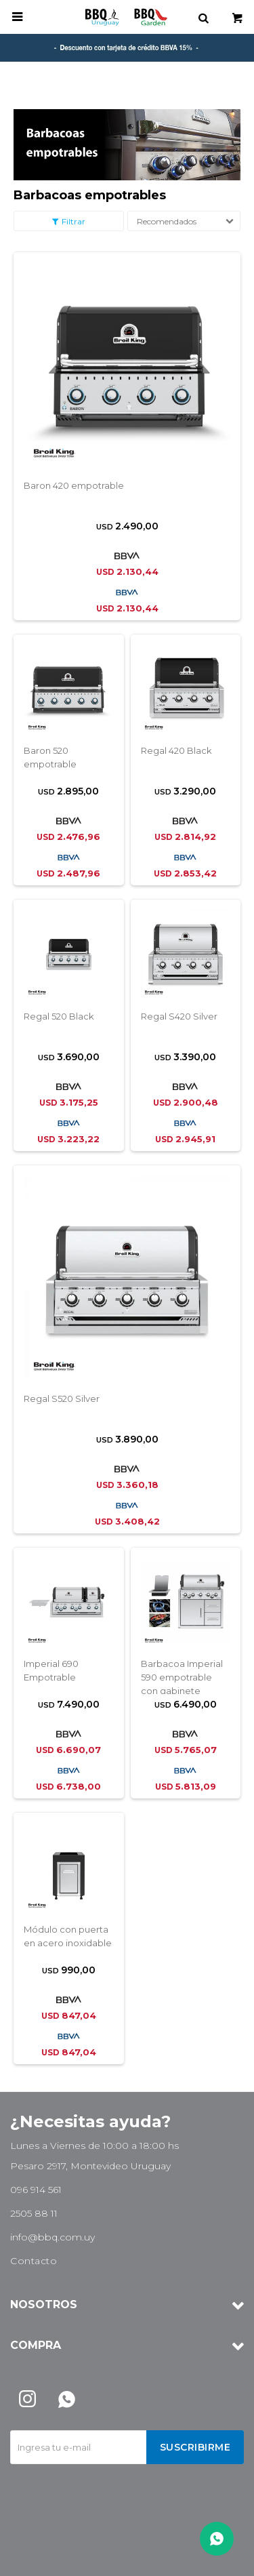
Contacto (33, 2261)
